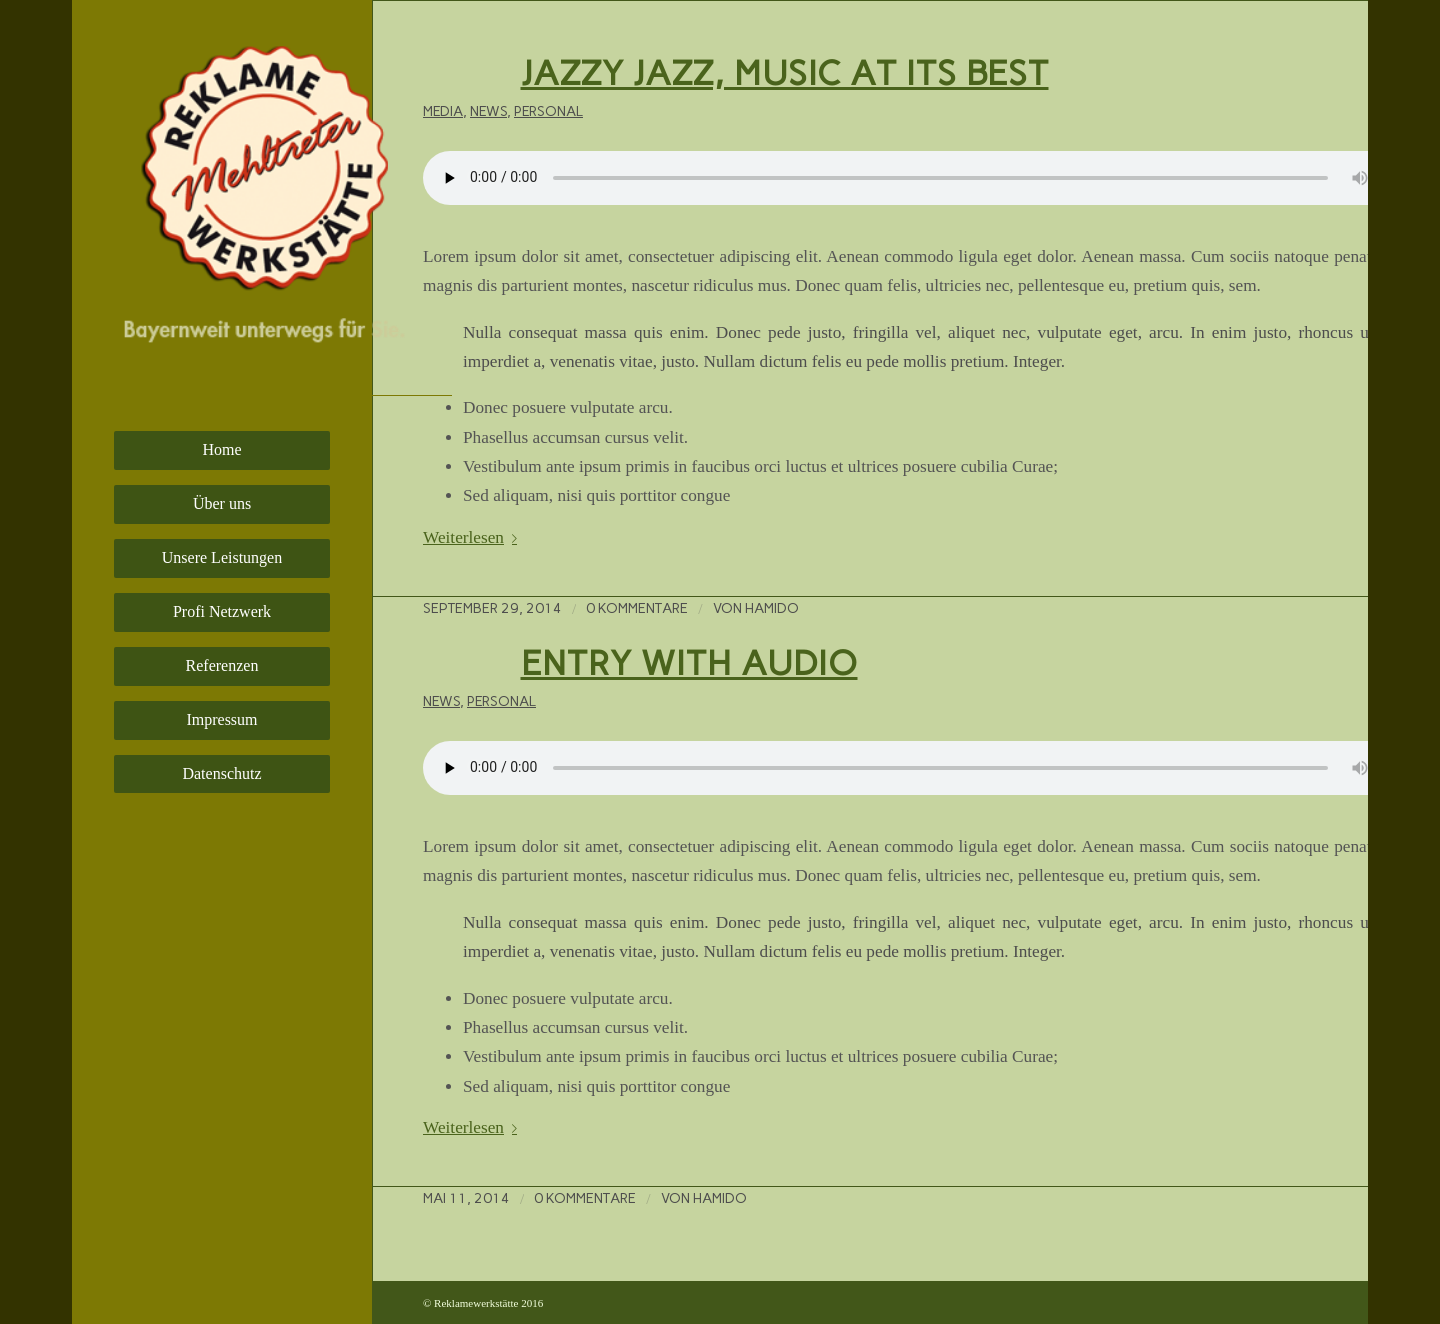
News (488, 111)
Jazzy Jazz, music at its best (785, 73)
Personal (548, 111)
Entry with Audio (689, 663)
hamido (772, 608)
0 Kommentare (637, 608)
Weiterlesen (474, 537)
